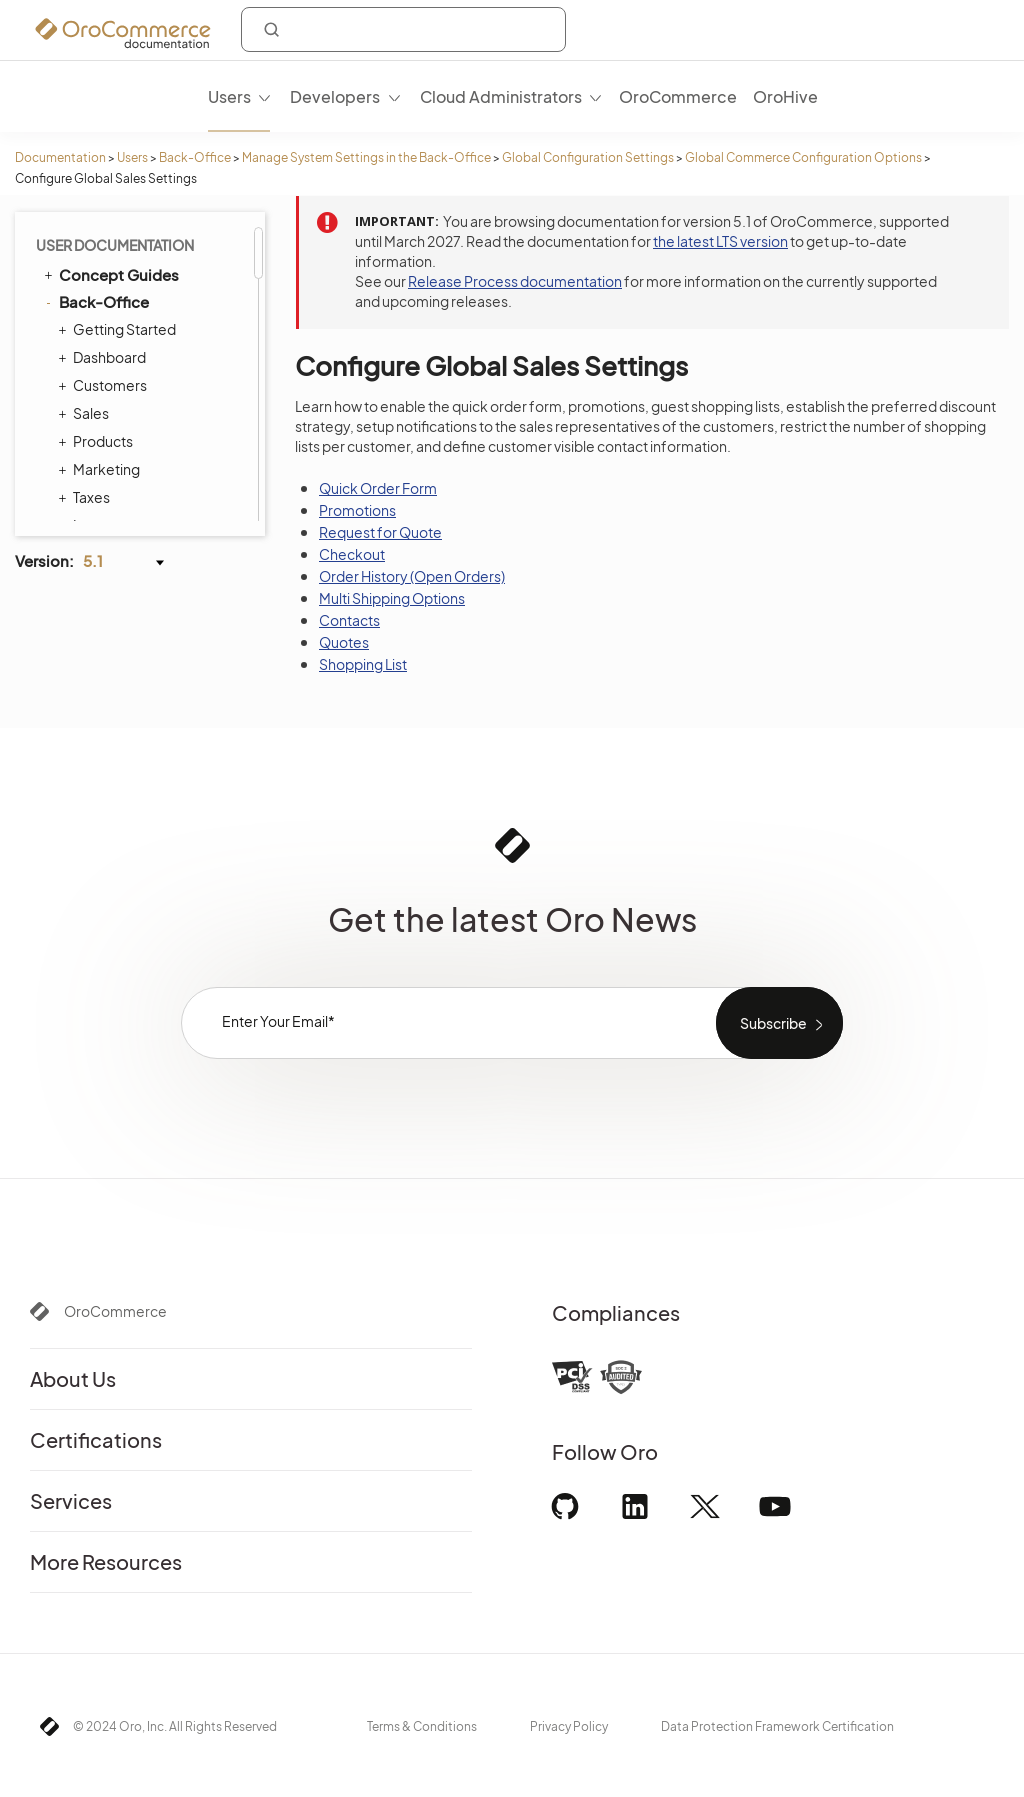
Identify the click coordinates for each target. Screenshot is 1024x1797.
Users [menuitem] (229, 96)
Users (132, 157)
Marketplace (160, 393)
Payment (147, 289)
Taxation (145, 263)
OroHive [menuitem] (785, 96)
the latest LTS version (720, 241)
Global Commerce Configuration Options (803, 157)
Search (141, 315)
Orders (141, 341)
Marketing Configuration (143, 428)
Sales (136, 237)
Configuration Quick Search (169, 475)
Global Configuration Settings (588, 157)
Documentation (60, 157)
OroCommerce (115, 1311)
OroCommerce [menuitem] (678, 96)
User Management (144, 511)
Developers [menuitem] (335, 96)
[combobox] (403, 29)
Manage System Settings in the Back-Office (366, 157)
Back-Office (195, 157)
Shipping (147, 367)
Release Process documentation (515, 281)
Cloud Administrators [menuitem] (501, 96)
